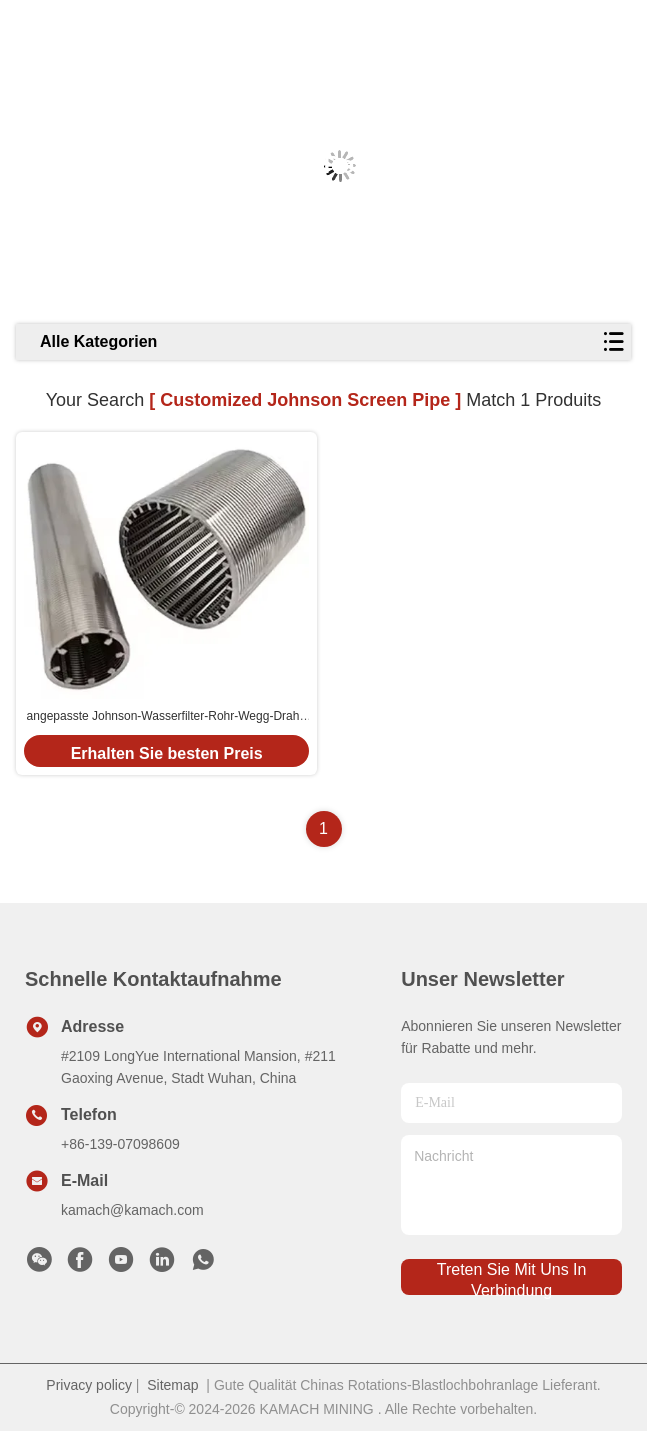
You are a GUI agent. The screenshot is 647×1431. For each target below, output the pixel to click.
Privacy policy (89, 1385)
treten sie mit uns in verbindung (512, 1278)
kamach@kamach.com (132, 1210)
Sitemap (172, 1385)
